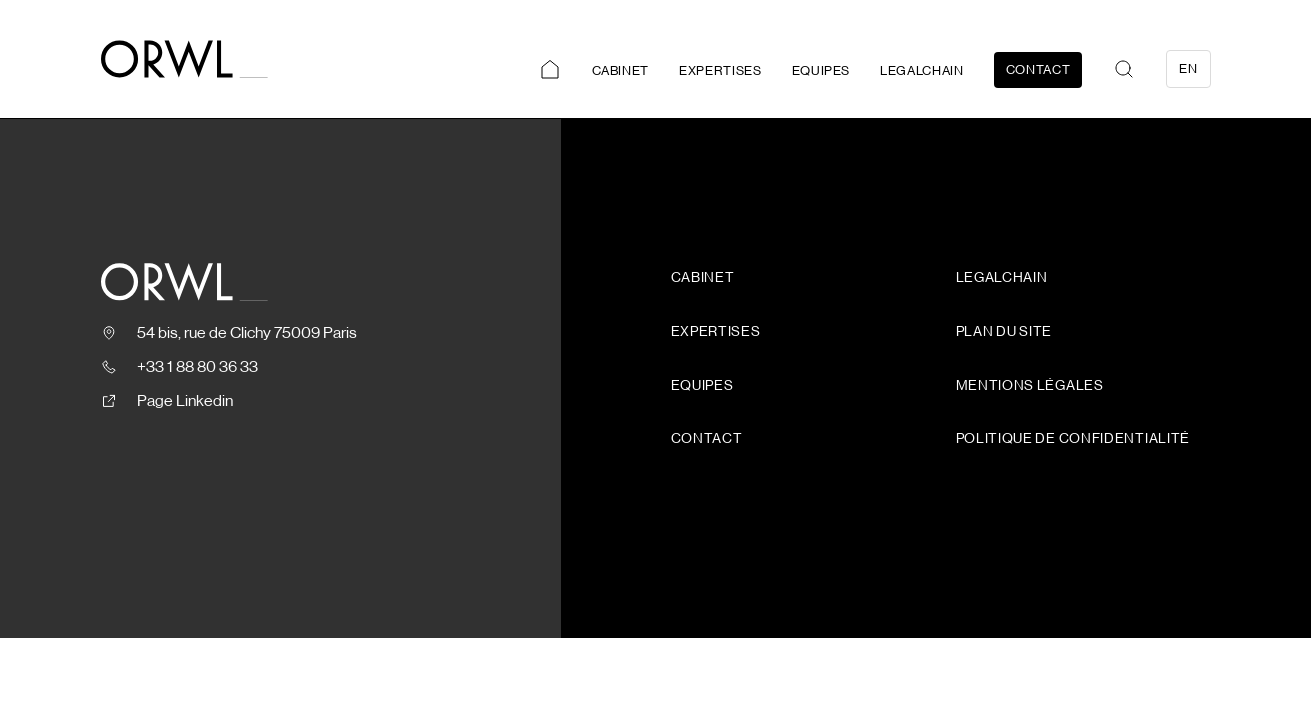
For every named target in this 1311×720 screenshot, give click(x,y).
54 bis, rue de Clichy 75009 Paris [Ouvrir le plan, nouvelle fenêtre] (247, 333)
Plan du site (1004, 332)
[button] (1124, 69)
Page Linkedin (185, 401)
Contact (1038, 69)
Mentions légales (1030, 386)
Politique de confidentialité (1073, 439)
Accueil (550, 70)
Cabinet (621, 70)
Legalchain (922, 70)
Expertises (720, 70)
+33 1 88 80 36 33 (197, 367)
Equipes (821, 70)
